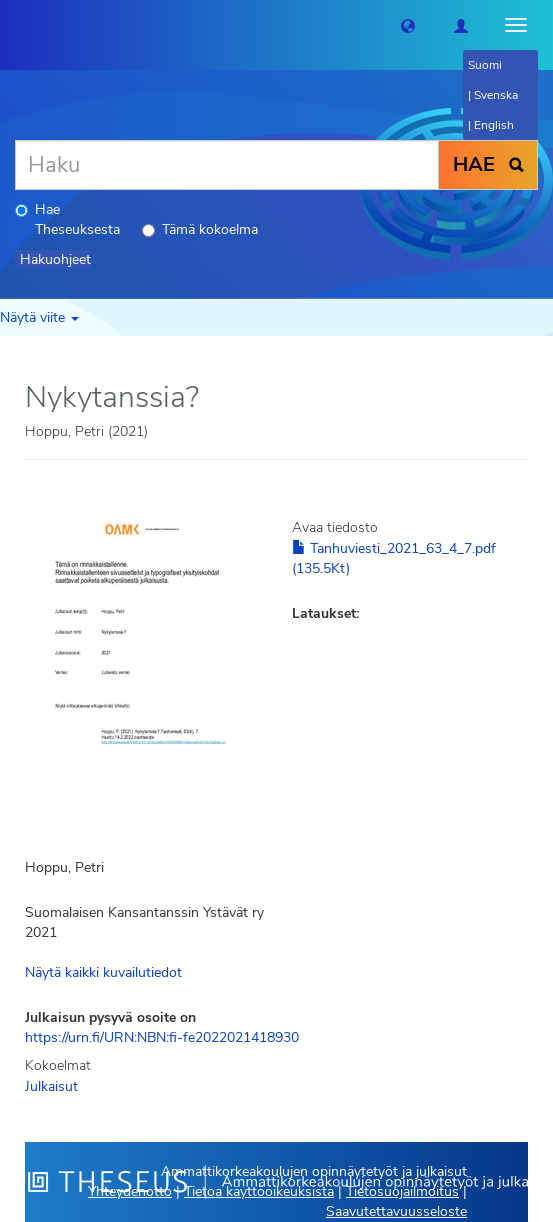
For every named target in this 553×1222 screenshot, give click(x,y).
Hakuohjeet (55, 259)
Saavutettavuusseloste (396, 1211)
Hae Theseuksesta (67, 219)
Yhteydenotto (130, 1191)
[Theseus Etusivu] (15, 25)
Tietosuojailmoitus (402, 1191)
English (494, 125)
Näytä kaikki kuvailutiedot (103, 972)
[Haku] (227, 165)
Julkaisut (51, 1086)
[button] (408, 25)
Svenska (496, 95)
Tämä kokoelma (200, 229)
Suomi (485, 65)
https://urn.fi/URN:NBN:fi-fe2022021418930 (162, 1037)
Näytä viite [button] (39, 317)
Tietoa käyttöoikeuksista (259, 1191)
